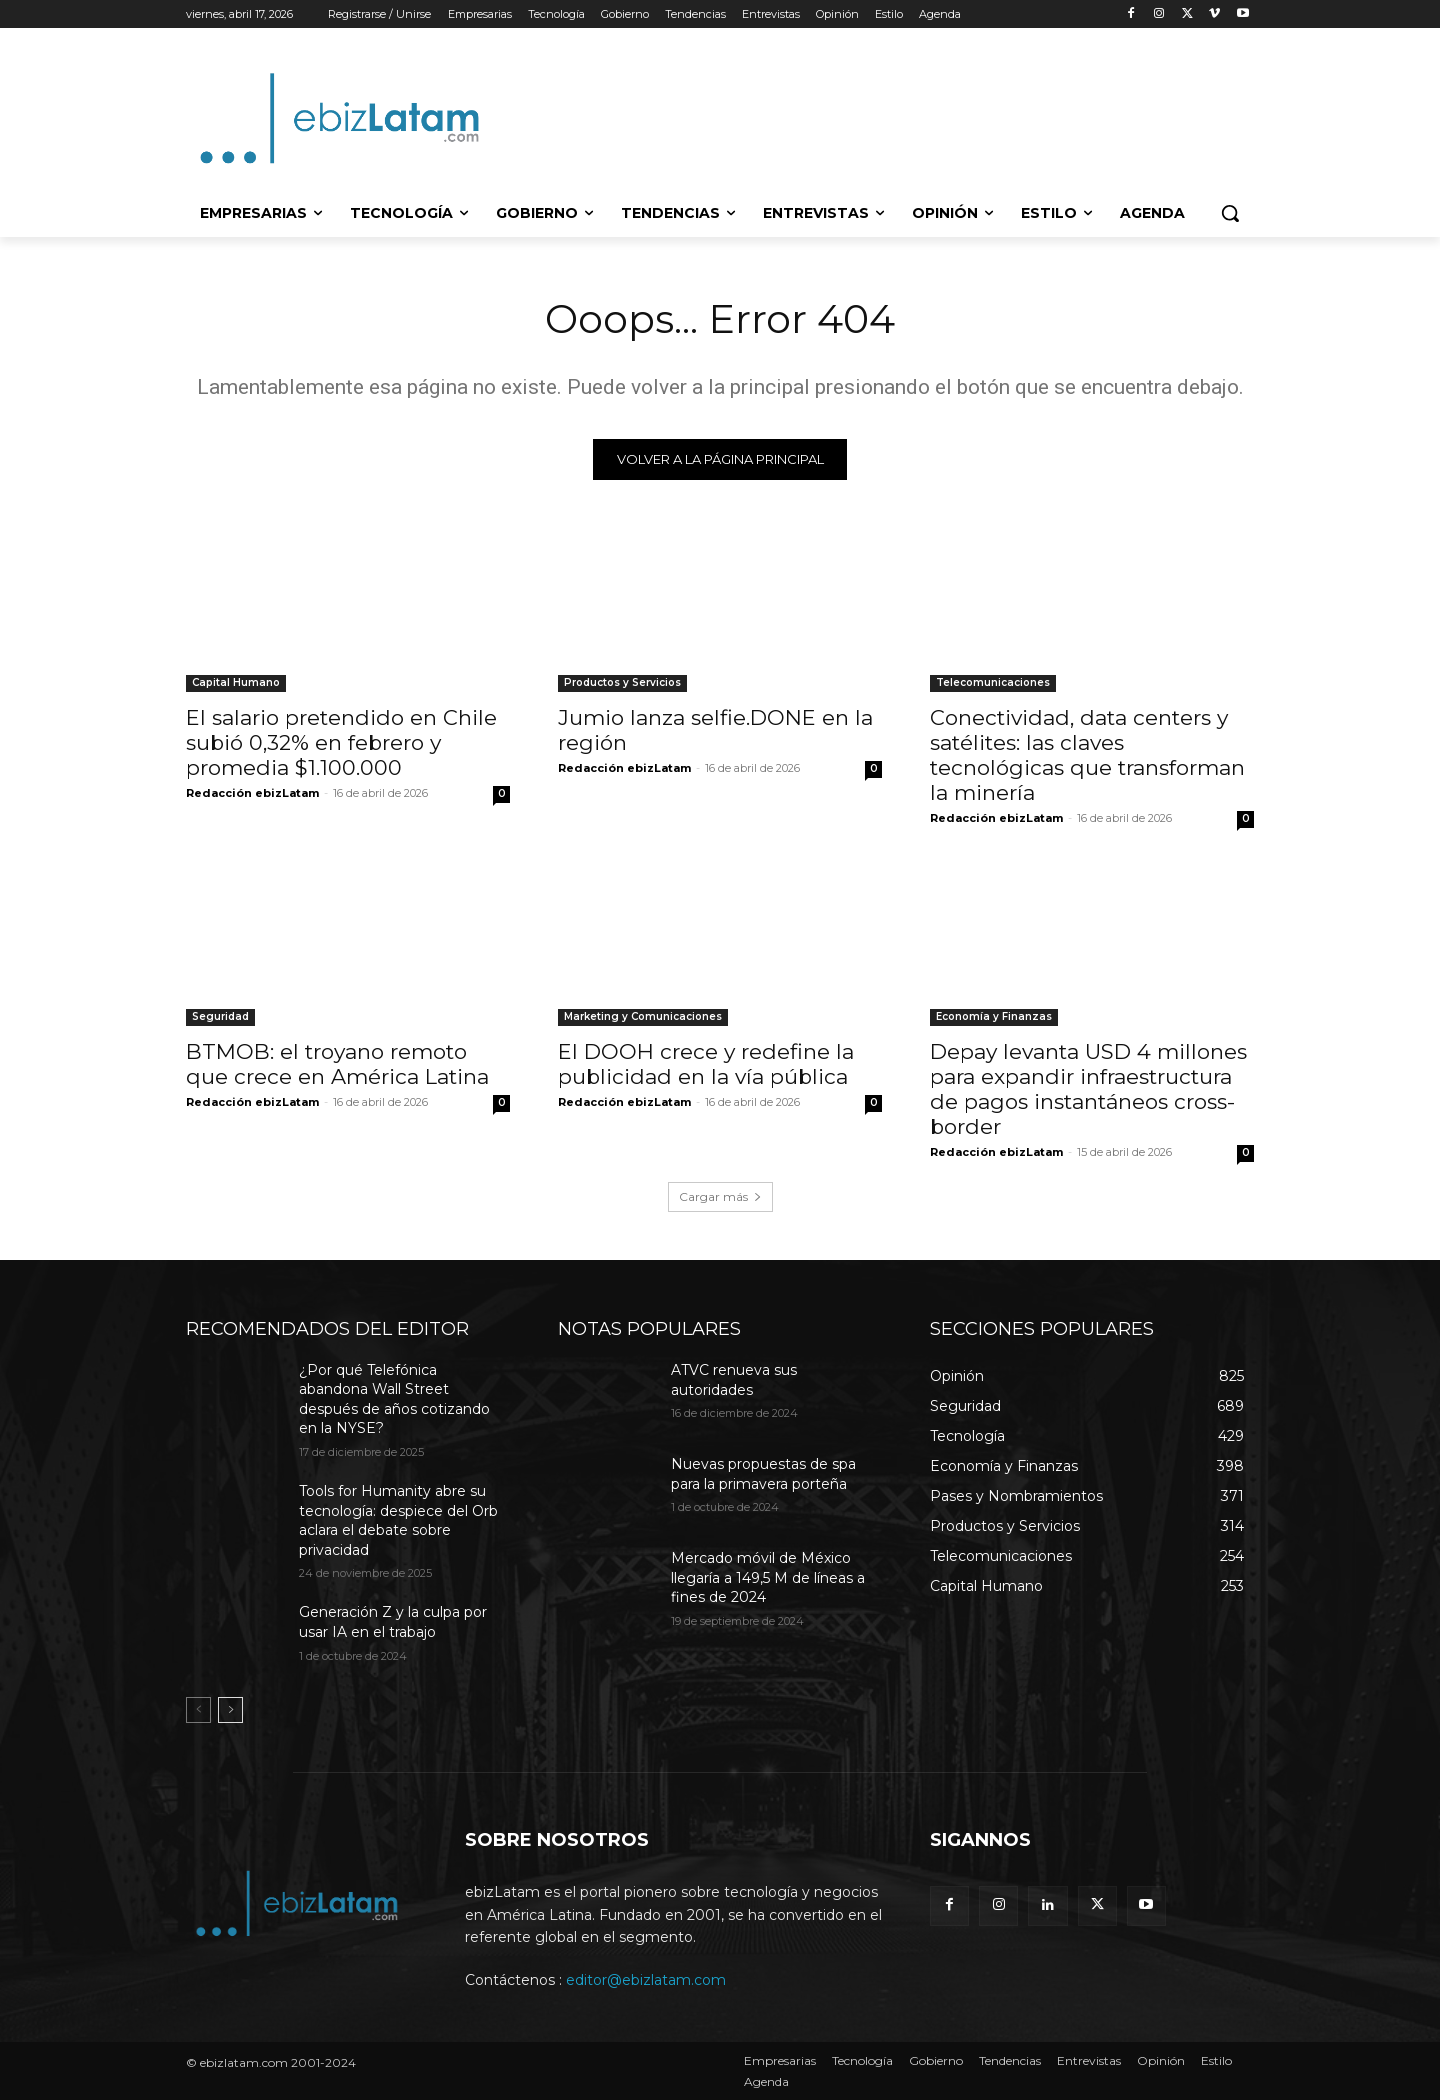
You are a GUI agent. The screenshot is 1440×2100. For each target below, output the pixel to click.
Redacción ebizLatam (252, 794)
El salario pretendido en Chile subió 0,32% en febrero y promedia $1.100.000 (341, 743)
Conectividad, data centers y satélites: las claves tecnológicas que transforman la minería (1087, 756)
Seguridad (220, 1017)
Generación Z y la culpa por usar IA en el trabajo (393, 1624)
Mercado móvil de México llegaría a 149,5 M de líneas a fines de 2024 (768, 1578)
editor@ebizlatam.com (646, 1981)
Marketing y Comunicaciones (643, 1017)
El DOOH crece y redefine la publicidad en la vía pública (706, 1065)
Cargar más (720, 1197)
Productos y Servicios (622, 683)
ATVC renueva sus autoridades (734, 1381)
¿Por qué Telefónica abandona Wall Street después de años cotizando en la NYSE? (394, 1400)
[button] (1230, 213)
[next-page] (230, 1712)
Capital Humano (236, 683)
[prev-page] (198, 1712)
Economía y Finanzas (994, 1017)
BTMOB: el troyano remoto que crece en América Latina (337, 1065)
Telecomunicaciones (993, 683)
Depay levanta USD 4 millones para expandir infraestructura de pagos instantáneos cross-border (1088, 1090)
